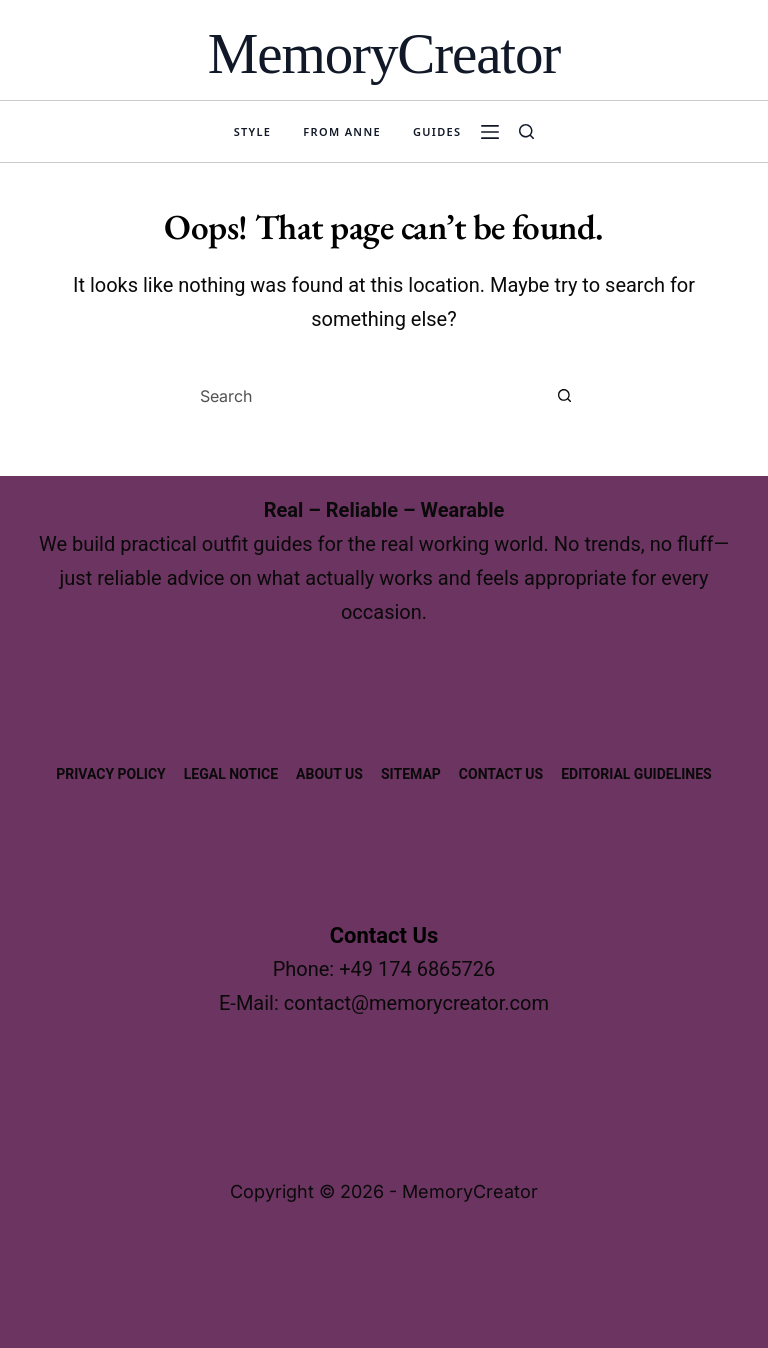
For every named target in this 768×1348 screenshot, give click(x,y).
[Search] (526, 131)
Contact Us (501, 774)
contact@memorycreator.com (416, 1003)
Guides (437, 132)
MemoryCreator (384, 53)
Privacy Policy (111, 774)
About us (329, 774)
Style (253, 132)
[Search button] (564, 396)
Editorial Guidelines (636, 774)
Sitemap (411, 774)
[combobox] (365, 396)
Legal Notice (231, 774)
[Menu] (490, 132)
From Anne (342, 132)
